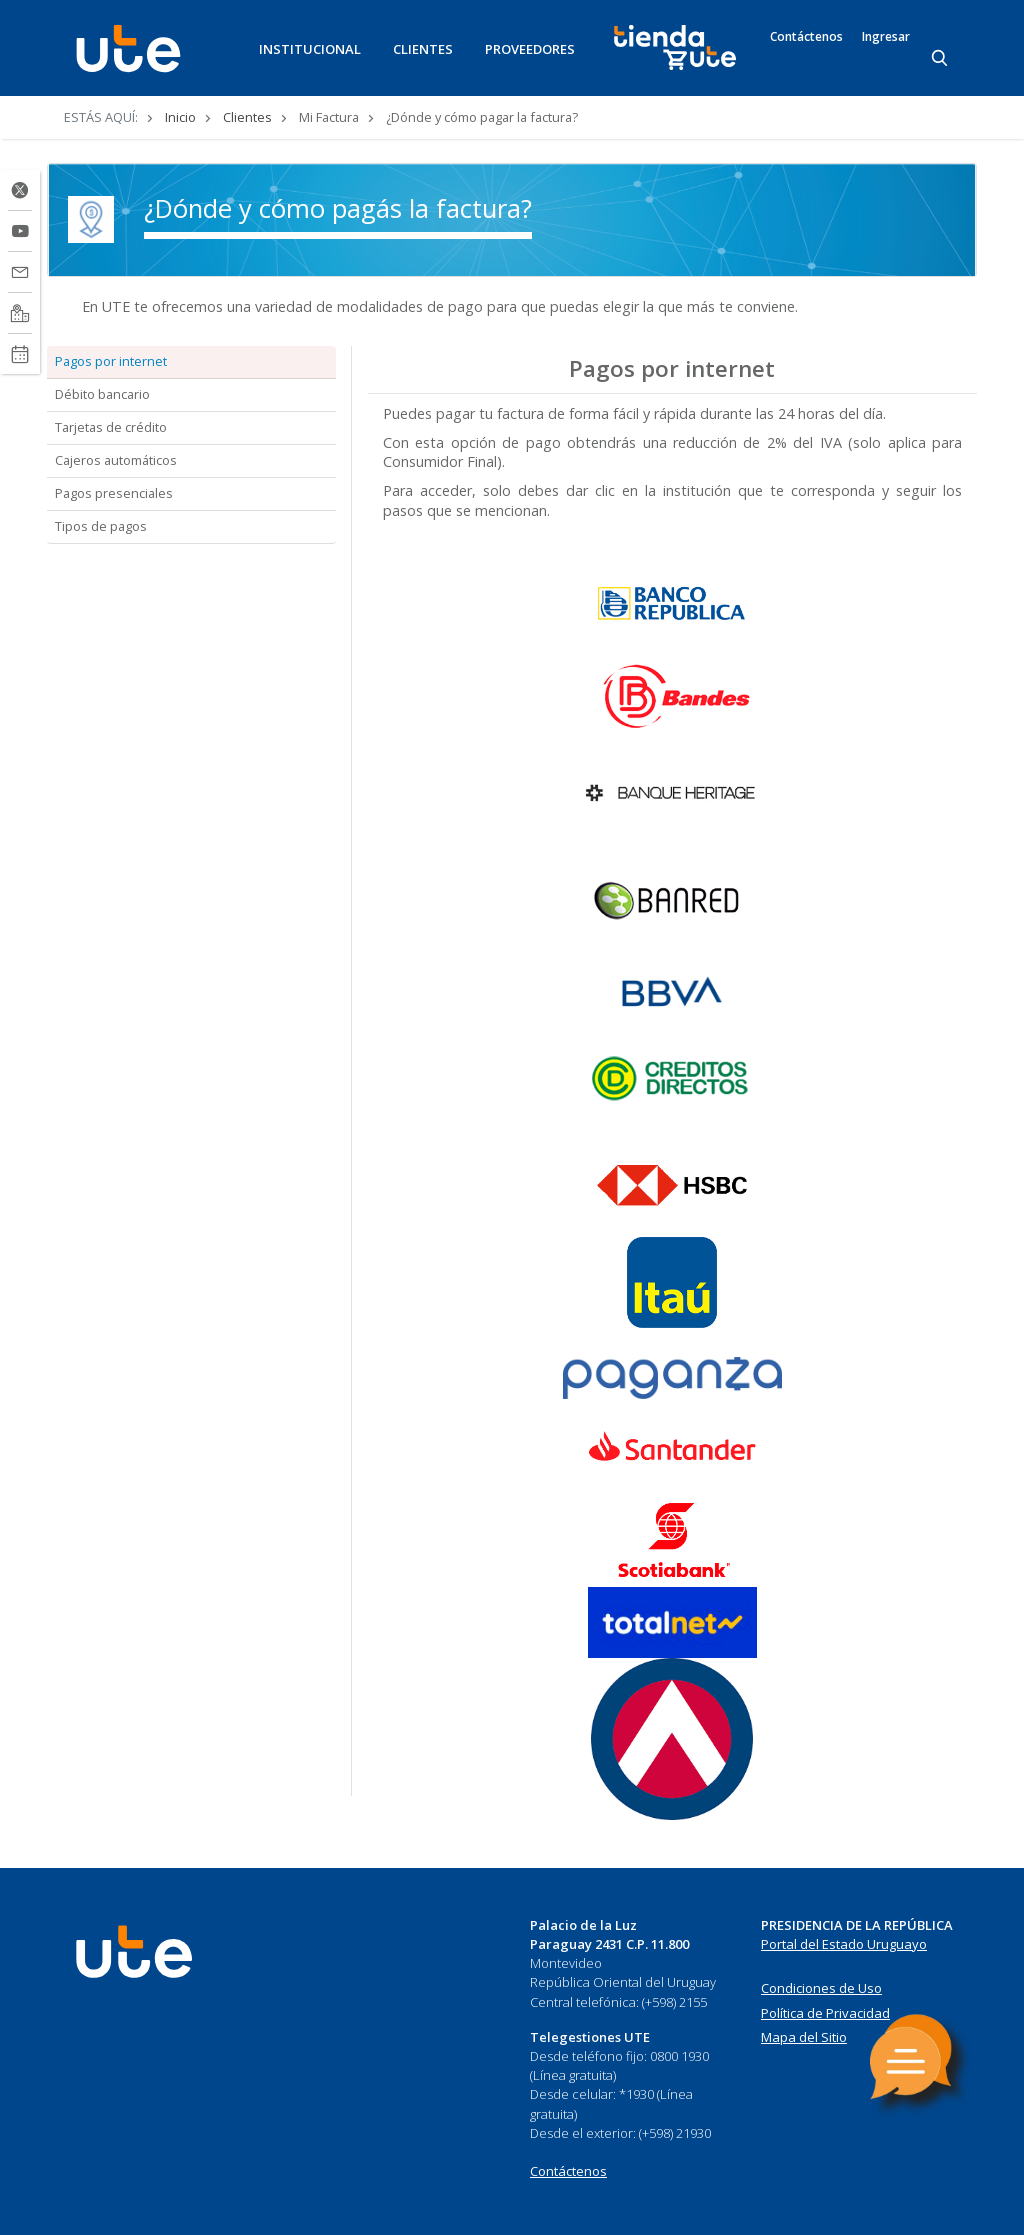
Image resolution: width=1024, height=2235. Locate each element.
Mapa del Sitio (804, 2037)
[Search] (941, 59)
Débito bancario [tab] (102, 394)
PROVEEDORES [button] (530, 49)
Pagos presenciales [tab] (114, 493)
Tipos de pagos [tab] (101, 526)
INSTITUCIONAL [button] (310, 49)
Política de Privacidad (825, 2013)
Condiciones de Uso (821, 1988)
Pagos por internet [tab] (111, 361)
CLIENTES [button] (423, 49)
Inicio (180, 117)
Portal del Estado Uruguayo (844, 1944)
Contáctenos (806, 37)
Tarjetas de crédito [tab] (111, 427)
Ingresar (886, 37)
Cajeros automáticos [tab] (116, 460)
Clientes (247, 117)
